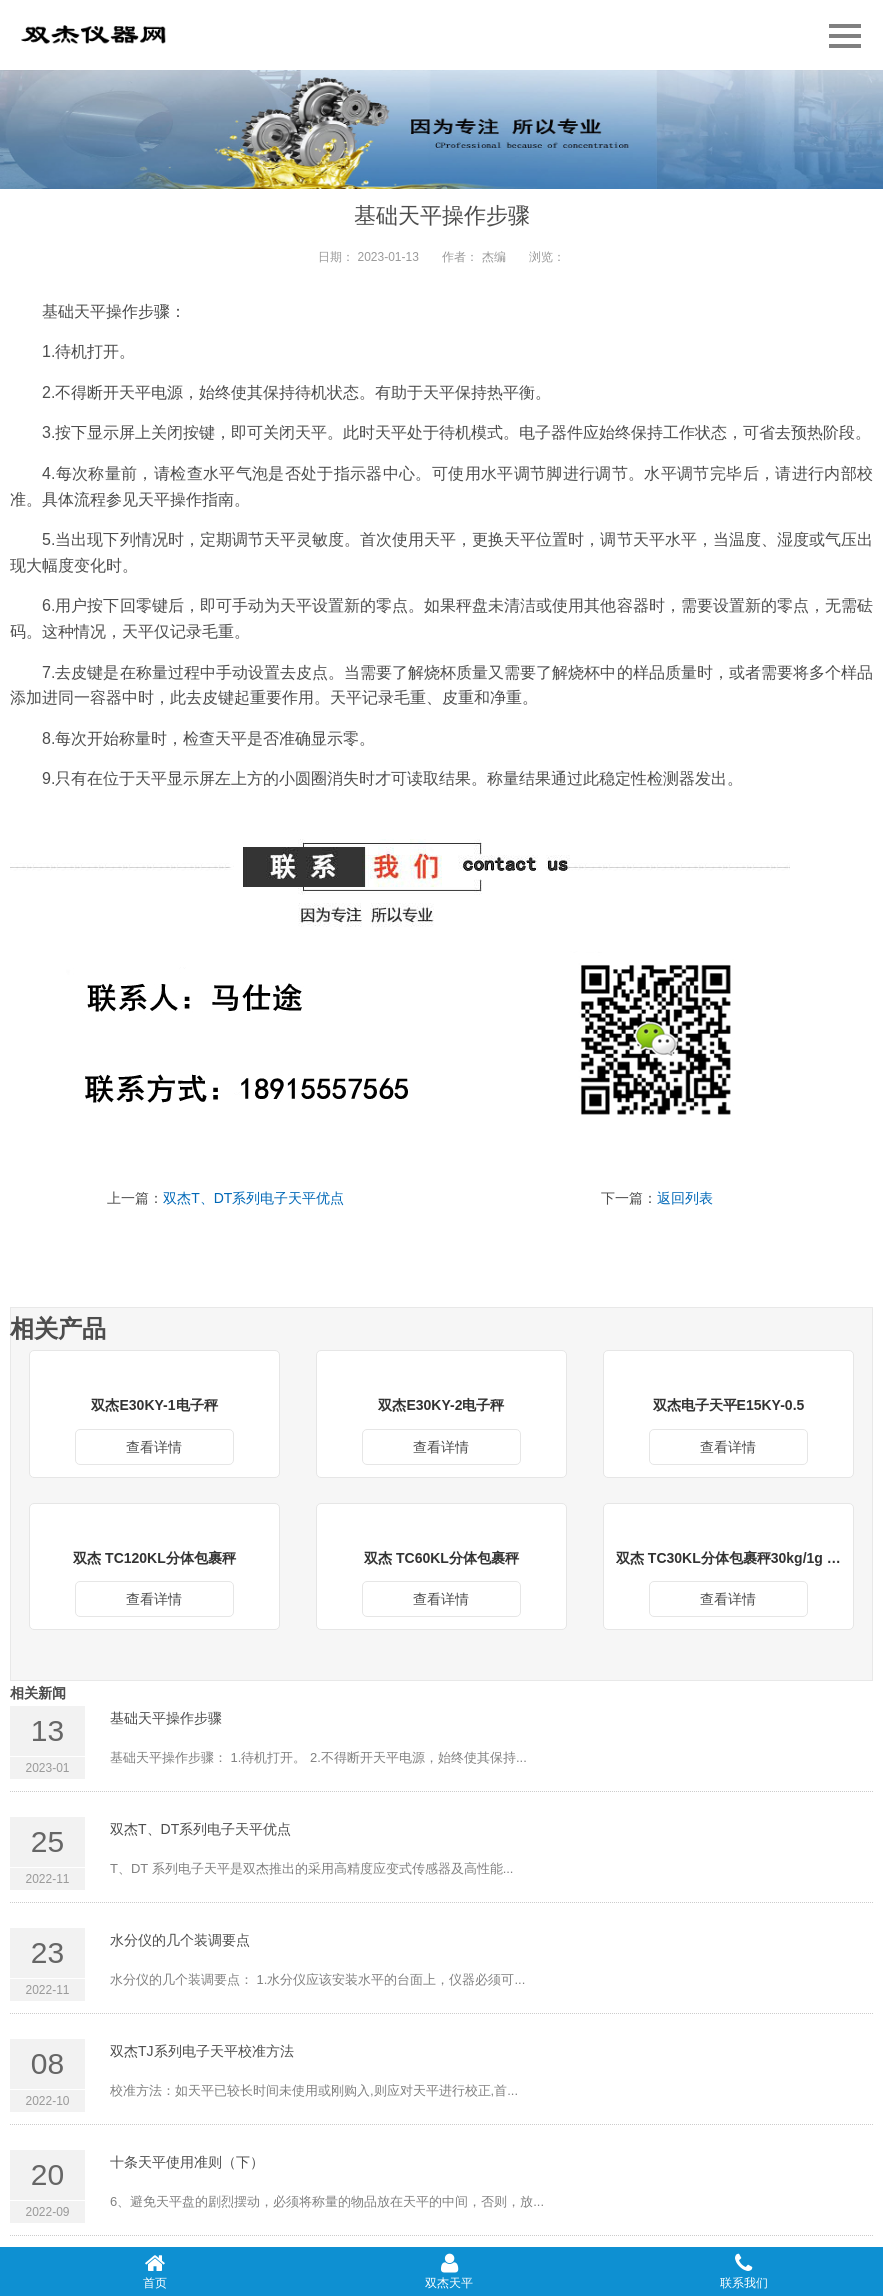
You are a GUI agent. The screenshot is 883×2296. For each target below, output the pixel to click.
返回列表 (685, 1198)
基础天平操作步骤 (166, 1718)
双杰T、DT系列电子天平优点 (253, 1198)
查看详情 (154, 1447)
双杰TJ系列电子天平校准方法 (202, 2051)
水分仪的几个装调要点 (180, 1940)
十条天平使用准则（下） (187, 2162)
